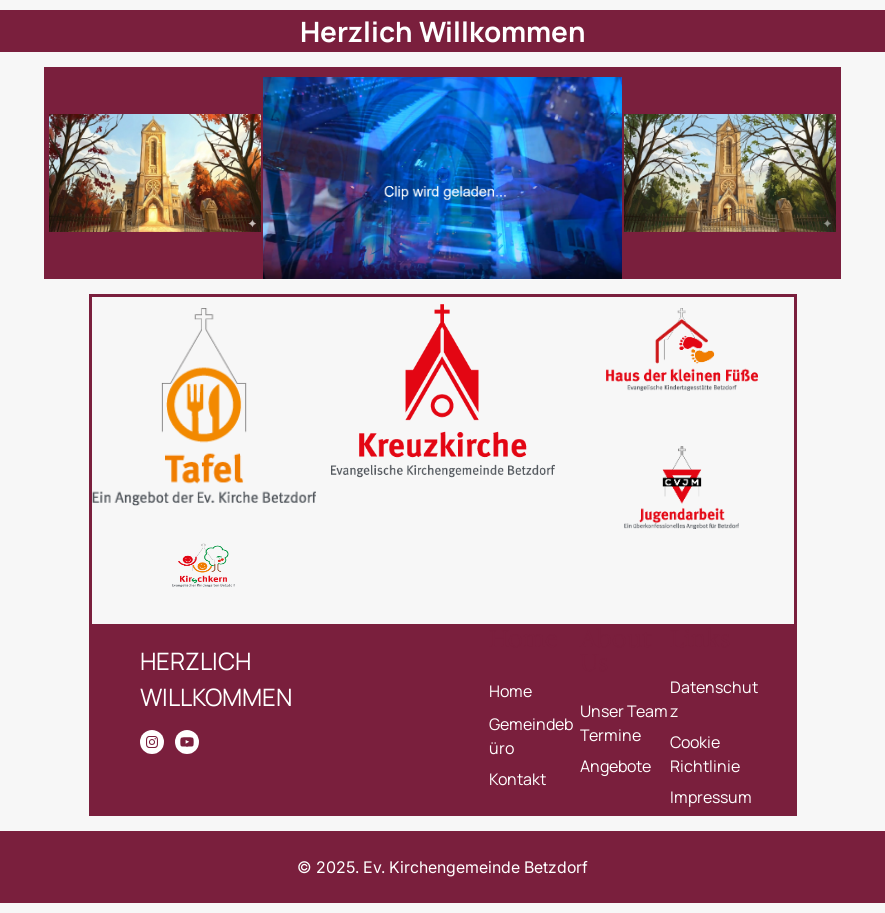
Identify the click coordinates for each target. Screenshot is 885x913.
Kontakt (517, 779)
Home (510, 691)
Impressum (711, 797)
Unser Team (624, 711)
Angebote (615, 766)
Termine (610, 735)
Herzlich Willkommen (443, 31)
